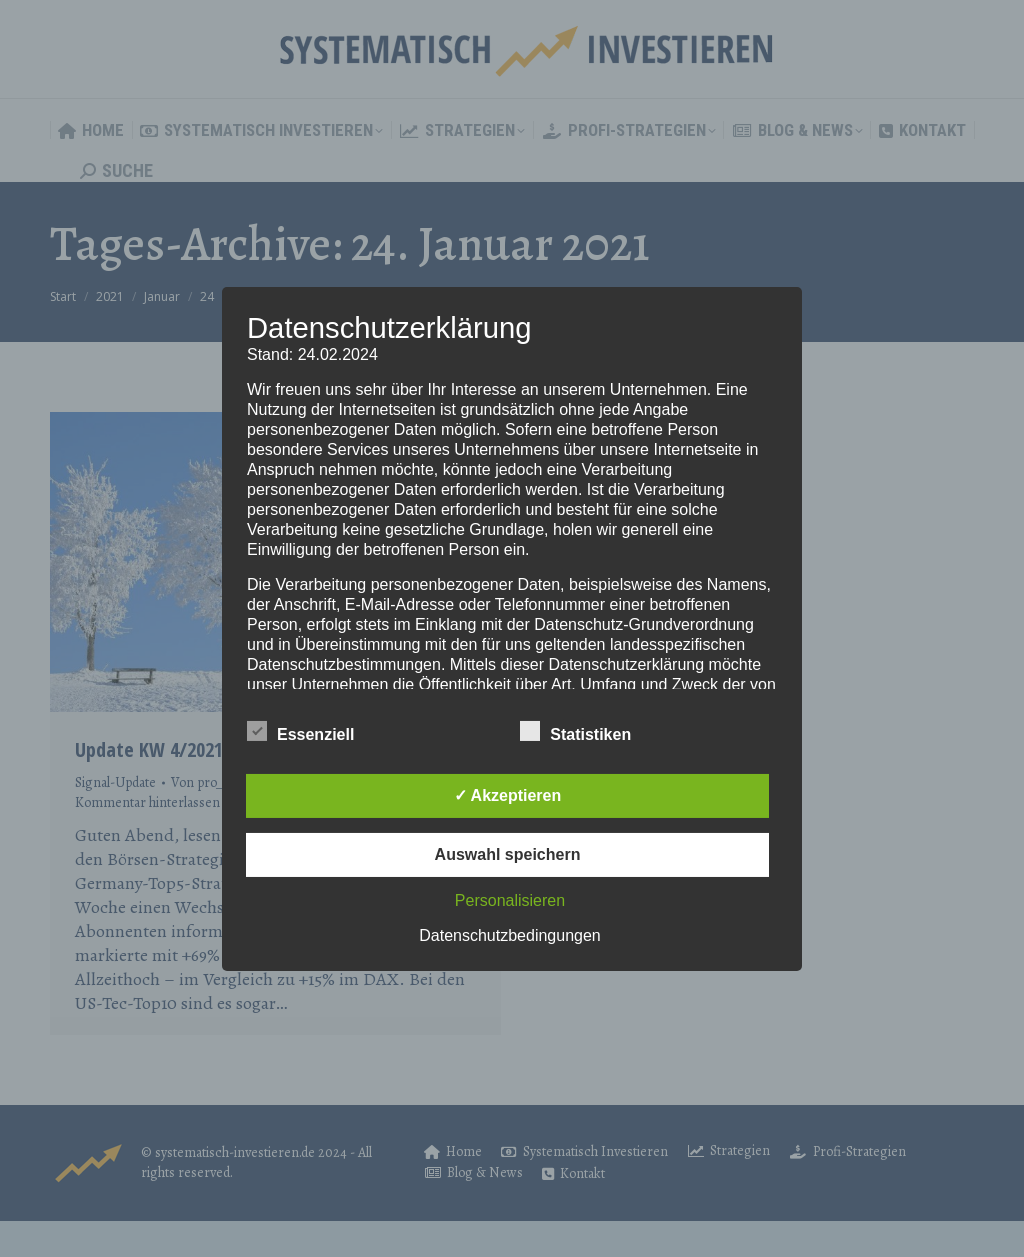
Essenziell (300, 731)
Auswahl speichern (508, 854)
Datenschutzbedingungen (509, 935)
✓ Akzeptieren (508, 795)
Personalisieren (510, 900)
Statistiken (575, 731)
